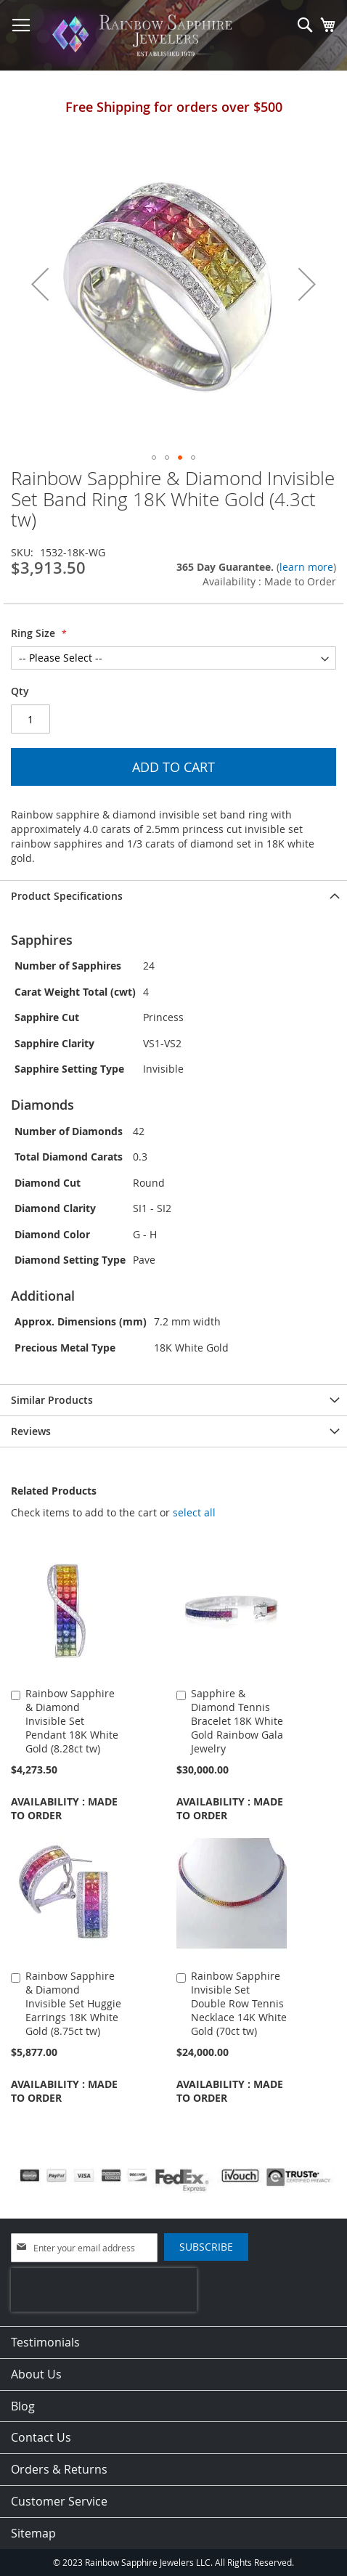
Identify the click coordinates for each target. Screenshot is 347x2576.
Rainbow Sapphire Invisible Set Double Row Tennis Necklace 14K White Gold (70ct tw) (239, 2003)
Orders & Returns (59, 2469)
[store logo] (145, 35)
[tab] (173, 895)
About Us (36, 2374)
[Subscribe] (206, 2247)
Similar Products (52, 1400)
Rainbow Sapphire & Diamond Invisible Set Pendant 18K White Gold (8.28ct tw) (71, 1720)
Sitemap (33, 2533)
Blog (23, 2406)
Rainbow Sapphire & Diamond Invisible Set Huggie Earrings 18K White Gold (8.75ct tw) (73, 2003)
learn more (306, 567)
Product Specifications (67, 896)
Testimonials (45, 2342)
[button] (40, 284)
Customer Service (59, 2501)
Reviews (31, 1431)
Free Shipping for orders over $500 (173, 106)
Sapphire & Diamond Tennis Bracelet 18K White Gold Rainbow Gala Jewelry (237, 1720)
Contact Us (41, 2437)
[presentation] (104, 2290)
